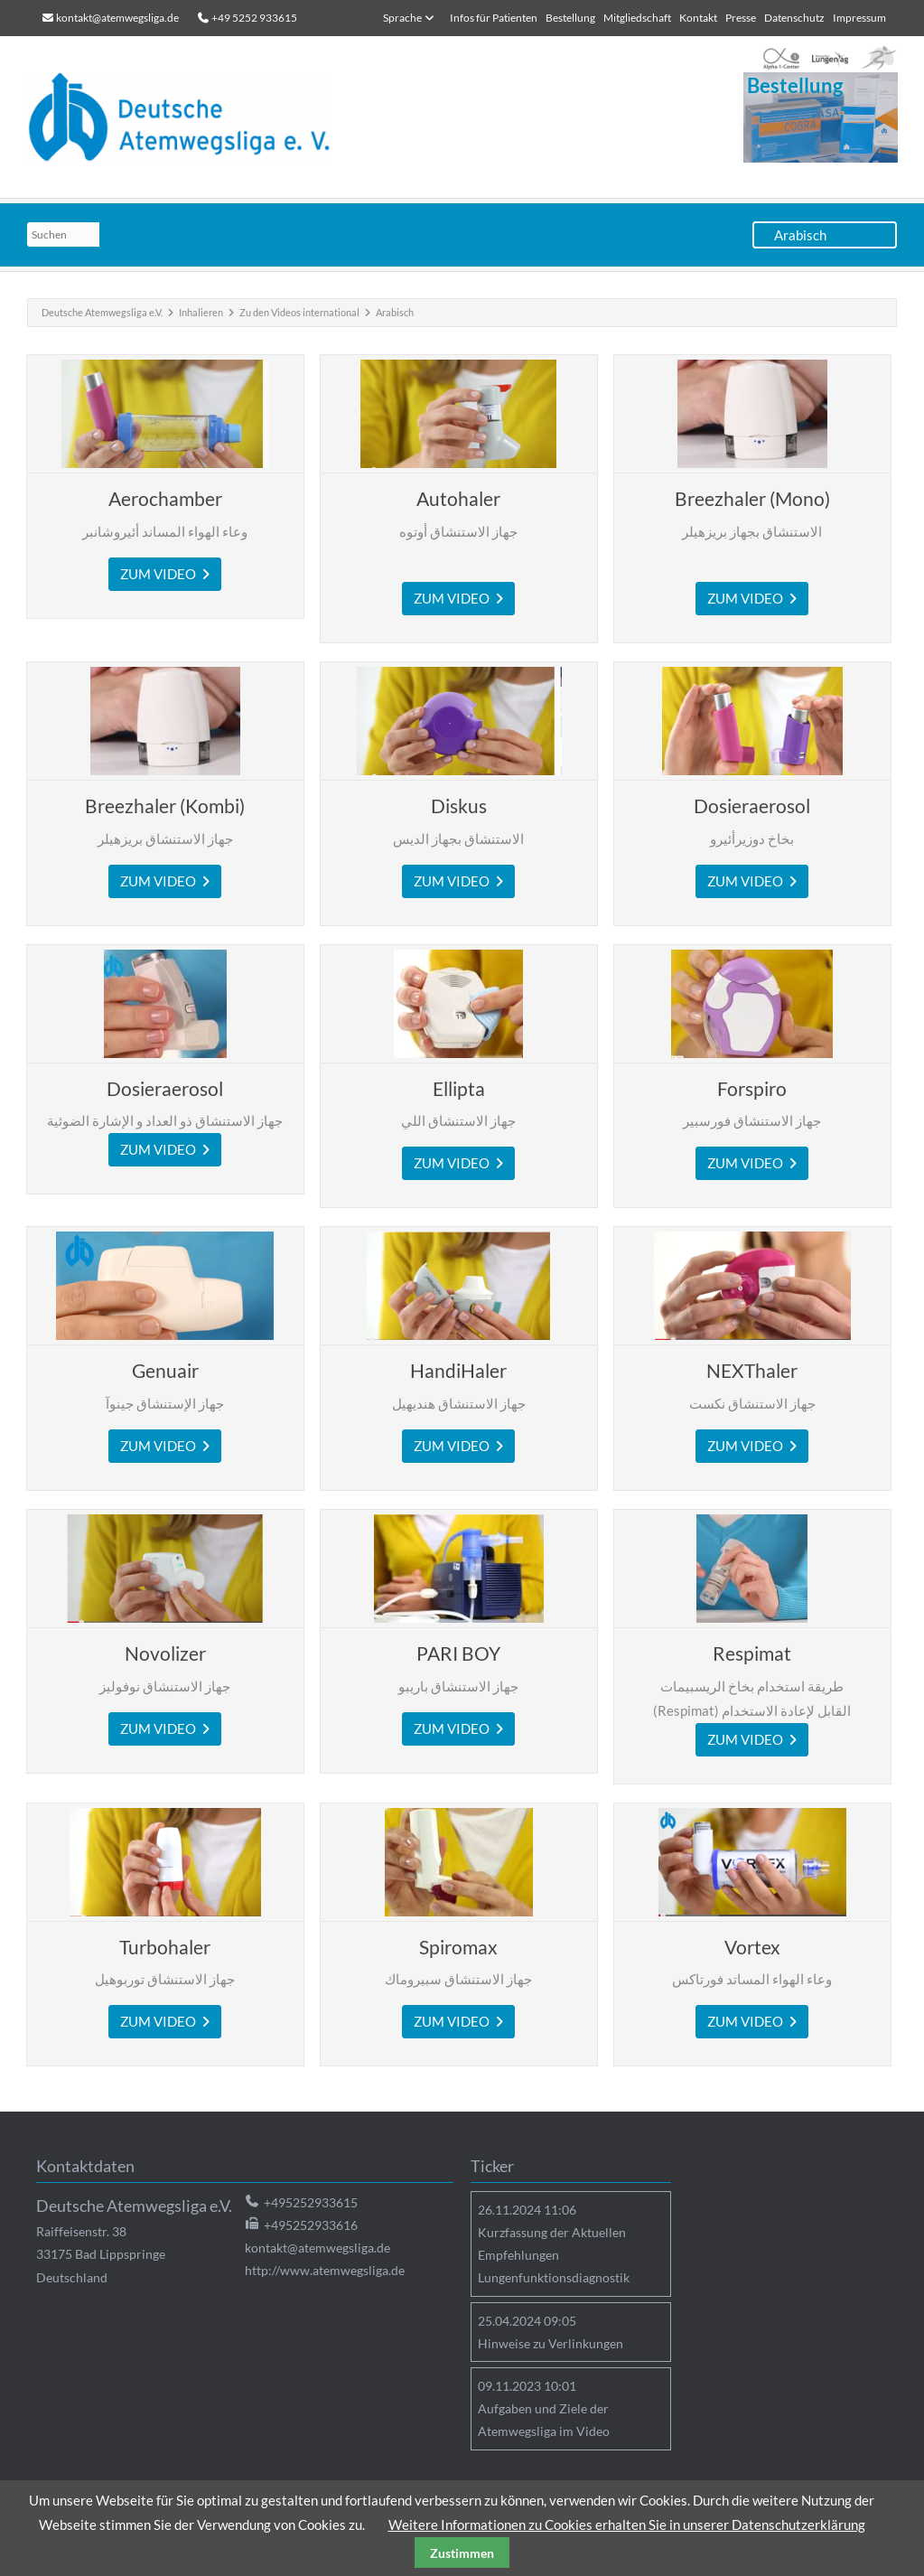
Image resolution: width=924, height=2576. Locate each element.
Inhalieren (201, 312)
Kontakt (698, 17)
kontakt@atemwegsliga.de (117, 17)
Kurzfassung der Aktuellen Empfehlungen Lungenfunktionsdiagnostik (554, 2255)
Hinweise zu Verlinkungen (550, 2343)
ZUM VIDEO (160, 574)
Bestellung (570, 17)
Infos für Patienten (493, 17)
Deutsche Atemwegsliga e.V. (102, 312)
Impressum (859, 17)
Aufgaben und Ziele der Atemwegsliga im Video (544, 2420)
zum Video (456, 598)
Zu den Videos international (299, 312)
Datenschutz (794, 17)
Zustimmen (462, 2553)
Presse (740, 17)
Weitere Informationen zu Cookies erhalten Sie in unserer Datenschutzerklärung (626, 2524)
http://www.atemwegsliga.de (325, 2270)
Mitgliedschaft (637, 17)
